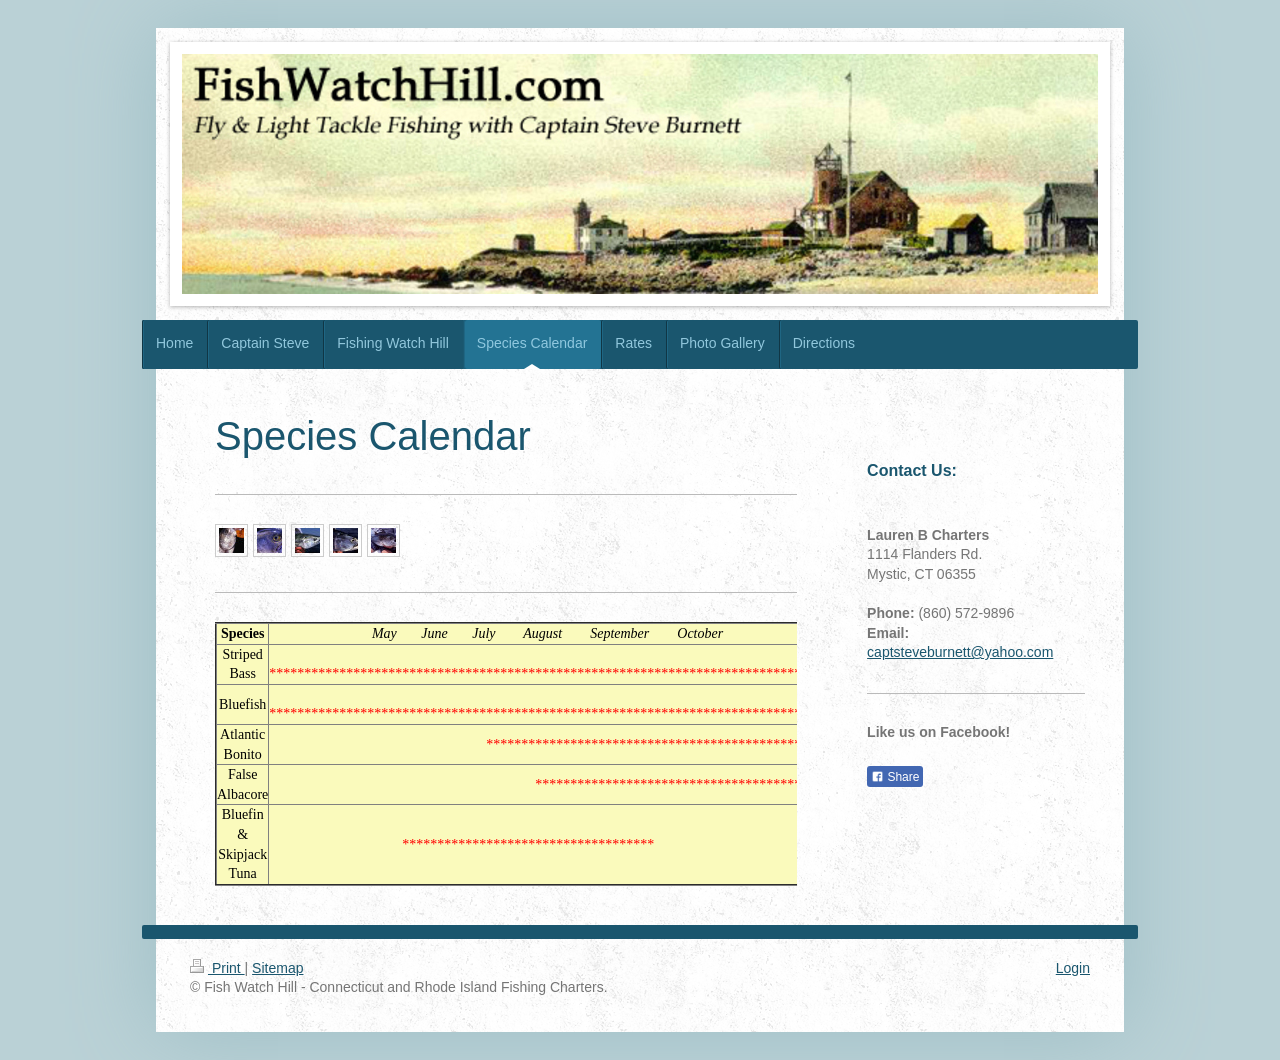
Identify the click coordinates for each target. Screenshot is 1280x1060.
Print (217, 968)
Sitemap (277, 968)
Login (1073, 968)
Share (895, 777)
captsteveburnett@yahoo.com (960, 652)
